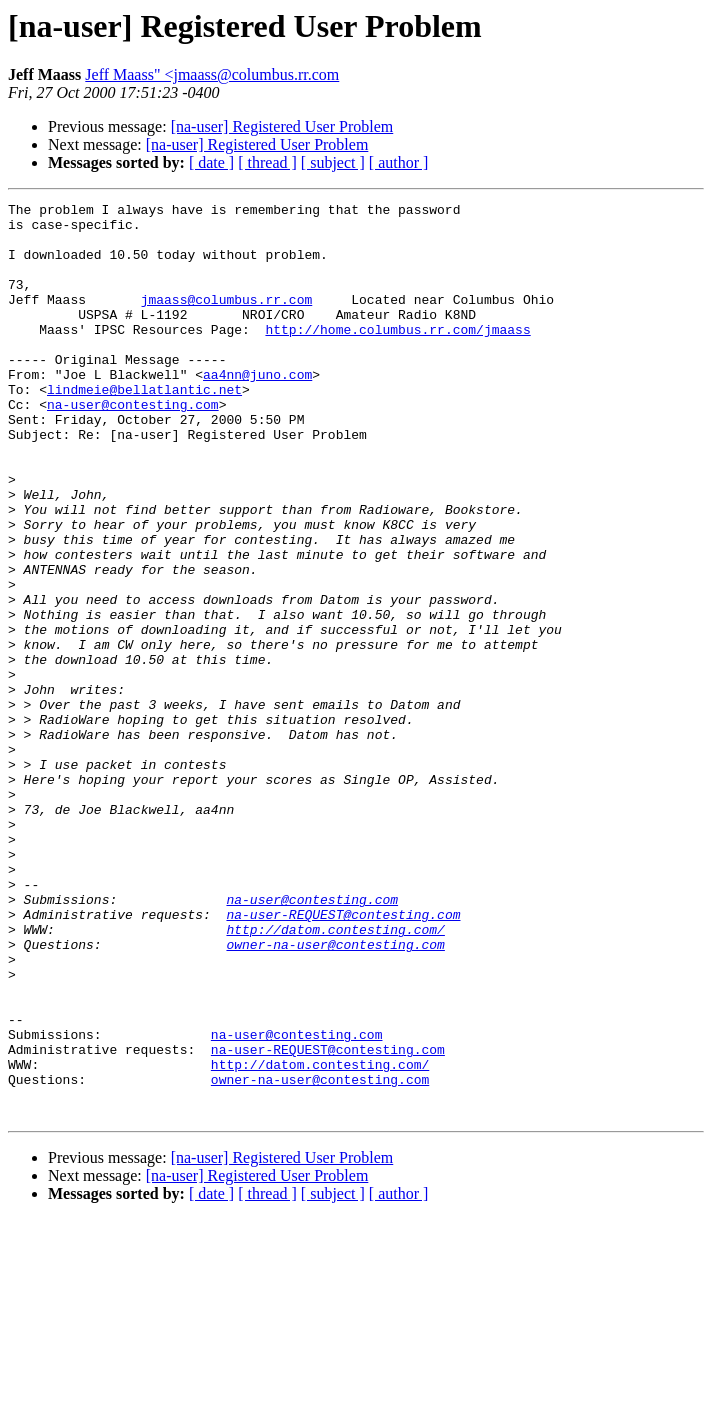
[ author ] (399, 162)
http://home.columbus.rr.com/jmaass (397, 356)
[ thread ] (267, 162)
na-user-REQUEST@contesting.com (343, 1058)
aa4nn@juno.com (257, 410)
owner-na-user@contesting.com (335, 1094)
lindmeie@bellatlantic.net (144, 428)
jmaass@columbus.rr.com (227, 320)
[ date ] (211, 162)
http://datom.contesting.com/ (335, 1076)
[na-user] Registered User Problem (282, 126)
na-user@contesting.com (133, 446)
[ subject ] (333, 162)
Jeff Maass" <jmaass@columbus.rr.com (212, 74)
